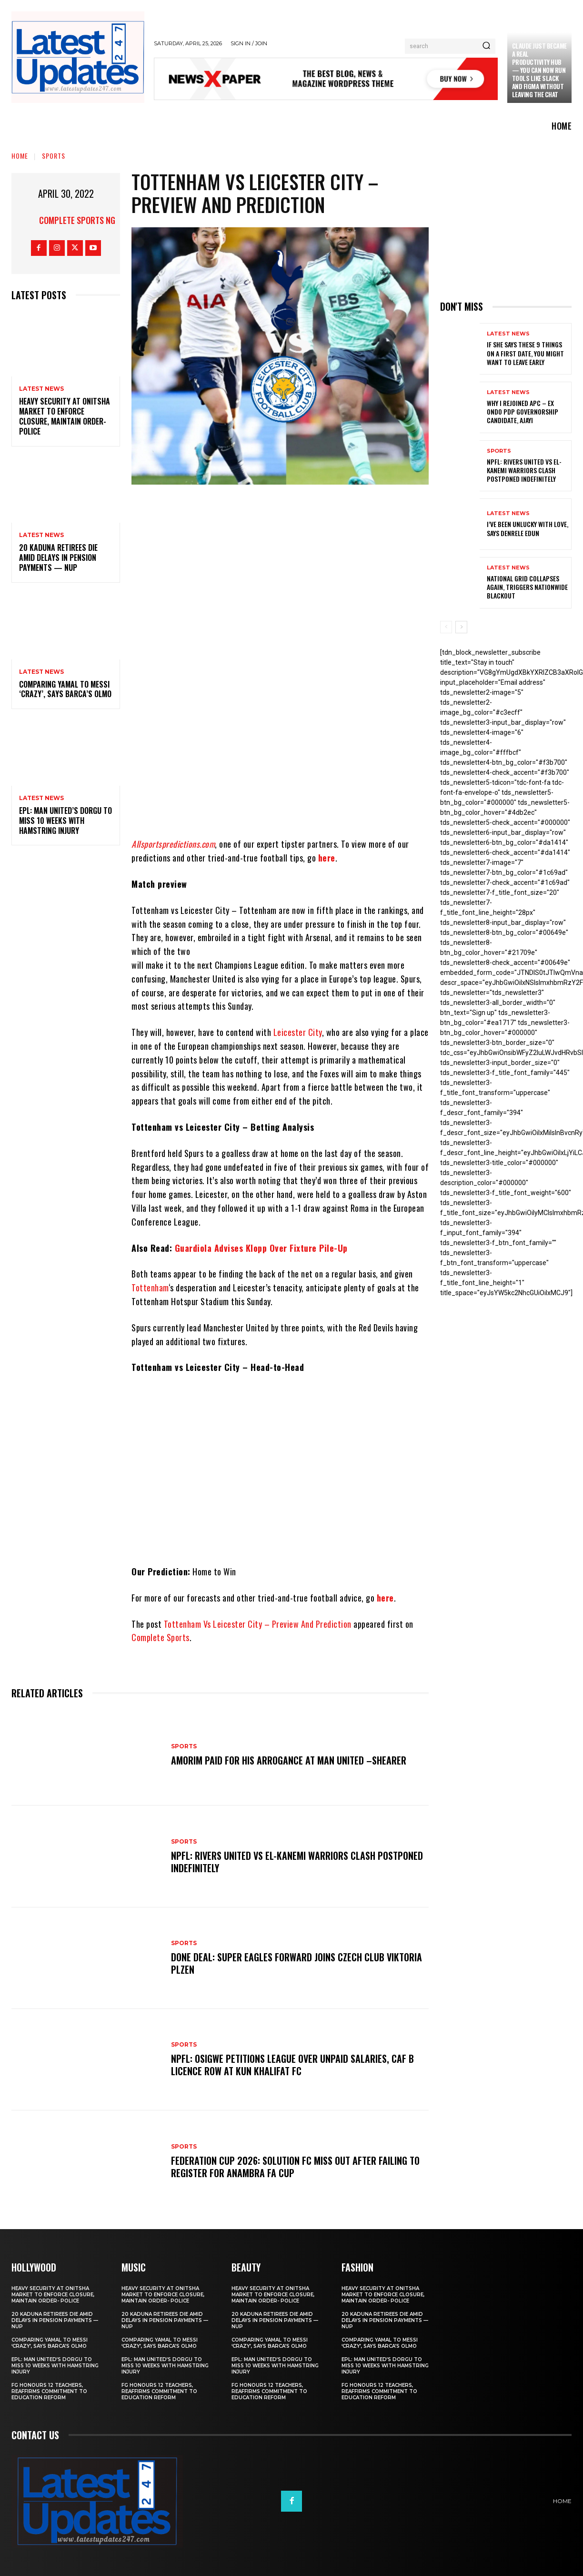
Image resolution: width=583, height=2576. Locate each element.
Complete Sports (160, 1637)
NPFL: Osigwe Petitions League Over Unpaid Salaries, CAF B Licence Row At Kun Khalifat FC (292, 2064)
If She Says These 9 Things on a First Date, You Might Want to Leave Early (525, 352)
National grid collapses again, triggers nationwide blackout (527, 586)
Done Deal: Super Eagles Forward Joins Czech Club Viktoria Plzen (296, 1963)
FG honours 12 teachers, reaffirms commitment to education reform (49, 2391)
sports (53, 156)
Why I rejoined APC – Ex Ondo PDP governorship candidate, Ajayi (522, 411)
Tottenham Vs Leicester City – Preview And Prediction (258, 1624)
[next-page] (461, 627)
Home (19, 156)
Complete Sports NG (77, 220)
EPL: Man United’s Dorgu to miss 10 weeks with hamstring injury (65, 820)
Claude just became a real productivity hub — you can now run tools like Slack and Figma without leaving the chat (539, 70)
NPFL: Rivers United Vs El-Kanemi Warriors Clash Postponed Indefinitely (297, 1861)
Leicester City (297, 1032)
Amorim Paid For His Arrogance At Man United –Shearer (288, 1760)
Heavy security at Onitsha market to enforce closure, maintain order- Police (64, 416)
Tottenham (150, 1287)
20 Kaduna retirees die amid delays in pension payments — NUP (58, 557)
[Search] (486, 46)
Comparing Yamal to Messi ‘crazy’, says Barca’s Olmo (65, 689)
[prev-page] (446, 627)
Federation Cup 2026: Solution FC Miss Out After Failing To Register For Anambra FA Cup (295, 2166)
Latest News (41, 389)
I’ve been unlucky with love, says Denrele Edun (527, 528)
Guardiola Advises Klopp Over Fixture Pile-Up (261, 1248)
